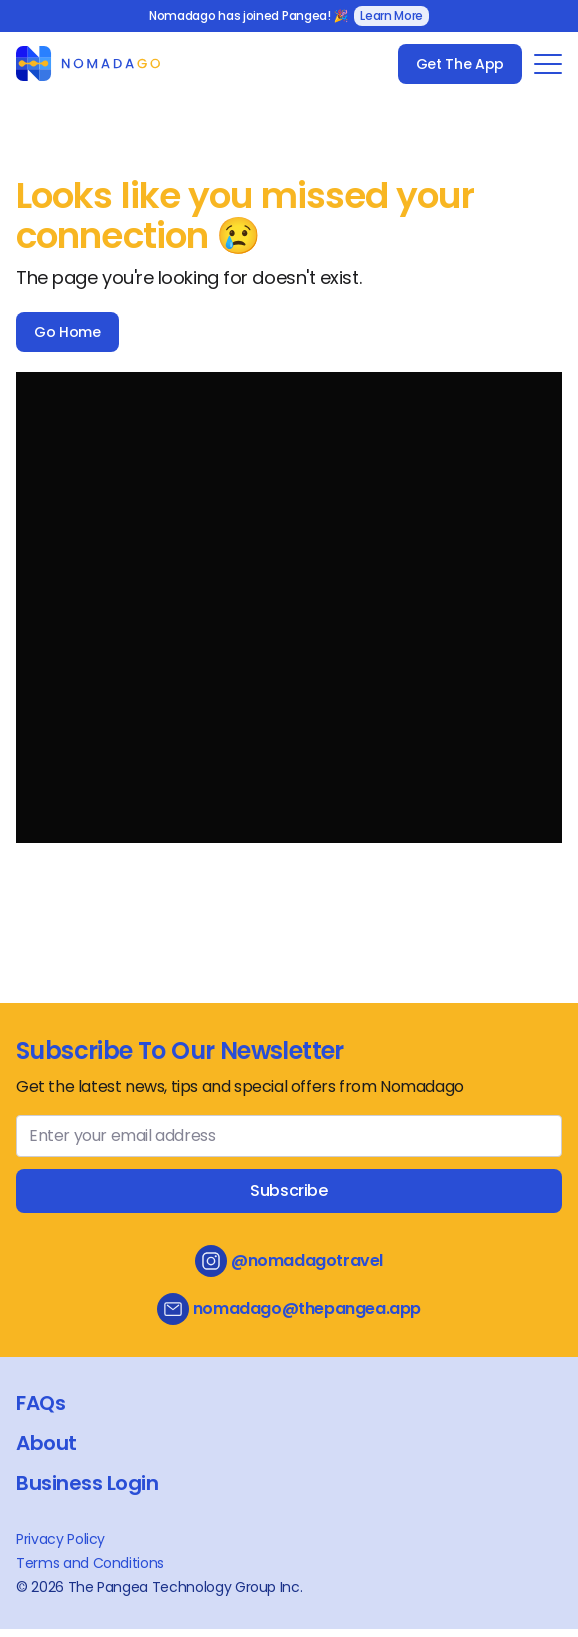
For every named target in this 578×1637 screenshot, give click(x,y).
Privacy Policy (60, 1539)
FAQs (40, 1403)
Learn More (391, 15)
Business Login (87, 1483)
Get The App (460, 64)
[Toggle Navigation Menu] (548, 64)
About (46, 1443)
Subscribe (288, 1190)
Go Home (67, 332)
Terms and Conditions (90, 1563)
